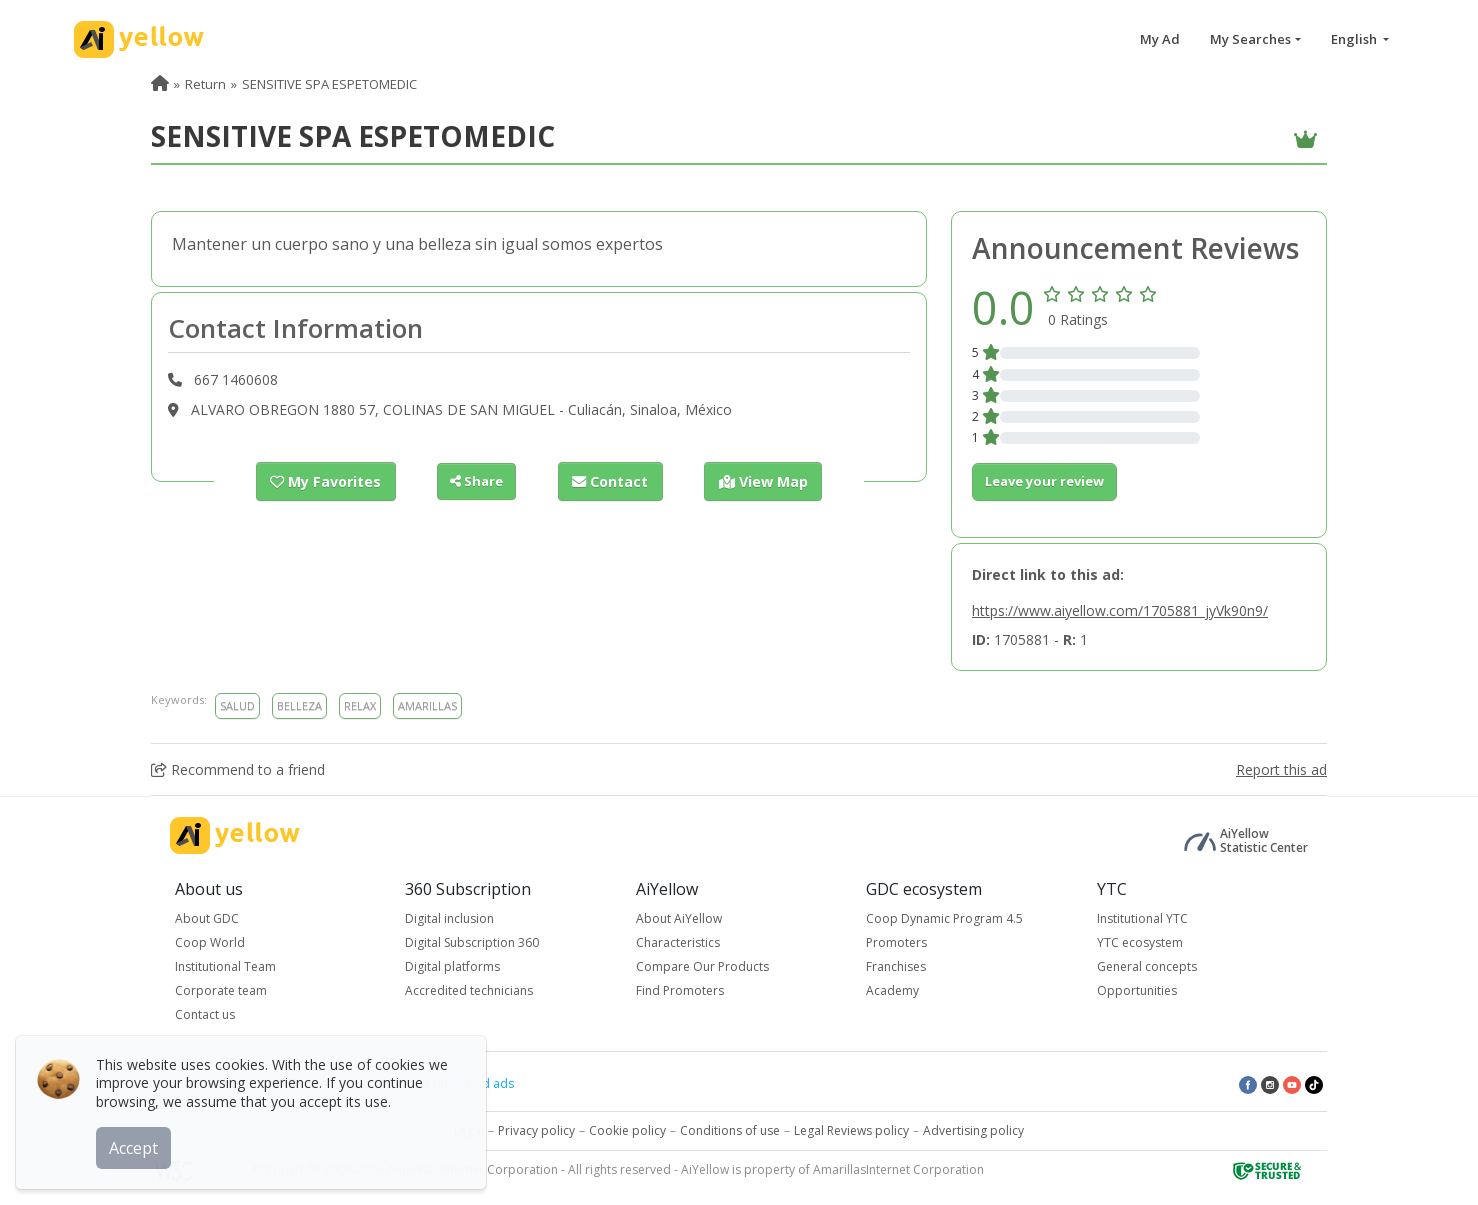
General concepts (1147, 966)
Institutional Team (225, 966)
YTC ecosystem (1140, 942)
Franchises (896, 966)
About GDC (207, 918)
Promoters (896, 942)
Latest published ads (455, 1083)
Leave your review (1044, 481)
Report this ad (1281, 769)
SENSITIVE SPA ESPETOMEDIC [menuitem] (329, 84)
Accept (137, 1144)
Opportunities (1137, 990)
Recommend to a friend (238, 769)
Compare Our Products (702, 966)
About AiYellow (679, 918)
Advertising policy (973, 1130)
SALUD (237, 705)
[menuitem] (160, 84)
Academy (892, 990)
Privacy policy (536, 1130)
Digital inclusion (449, 918)
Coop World (210, 942)
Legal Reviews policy (851, 1130)
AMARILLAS (427, 705)
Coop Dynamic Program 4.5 (944, 918)
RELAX (360, 705)
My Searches (1250, 39)
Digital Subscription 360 (472, 942)
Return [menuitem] (205, 84)
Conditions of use (730, 1130)
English (1355, 39)
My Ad (1160, 39)
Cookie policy (627, 1130)
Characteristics (678, 942)
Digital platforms (452, 966)
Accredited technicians (469, 990)
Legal (469, 1130)
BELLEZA (299, 705)
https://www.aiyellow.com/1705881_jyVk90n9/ (1120, 610)
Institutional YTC (1142, 918)
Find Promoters (680, 990)
